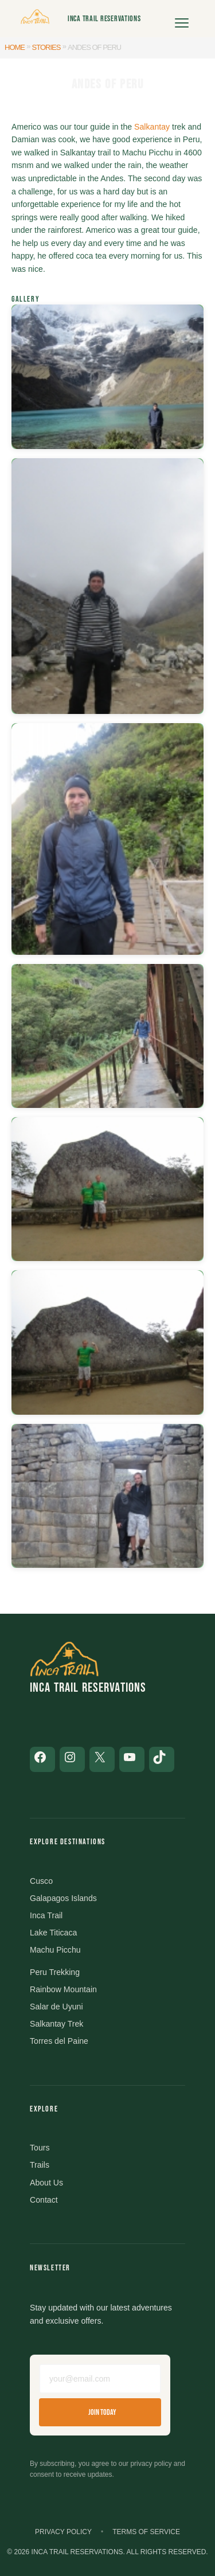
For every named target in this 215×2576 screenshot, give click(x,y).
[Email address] (100, 2379)
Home (15, 47)
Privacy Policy (63, 2532)
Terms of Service (146, 2532)
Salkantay (152, 126)
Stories (46, 47)
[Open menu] (181, 19)
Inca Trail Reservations (104, 19)
